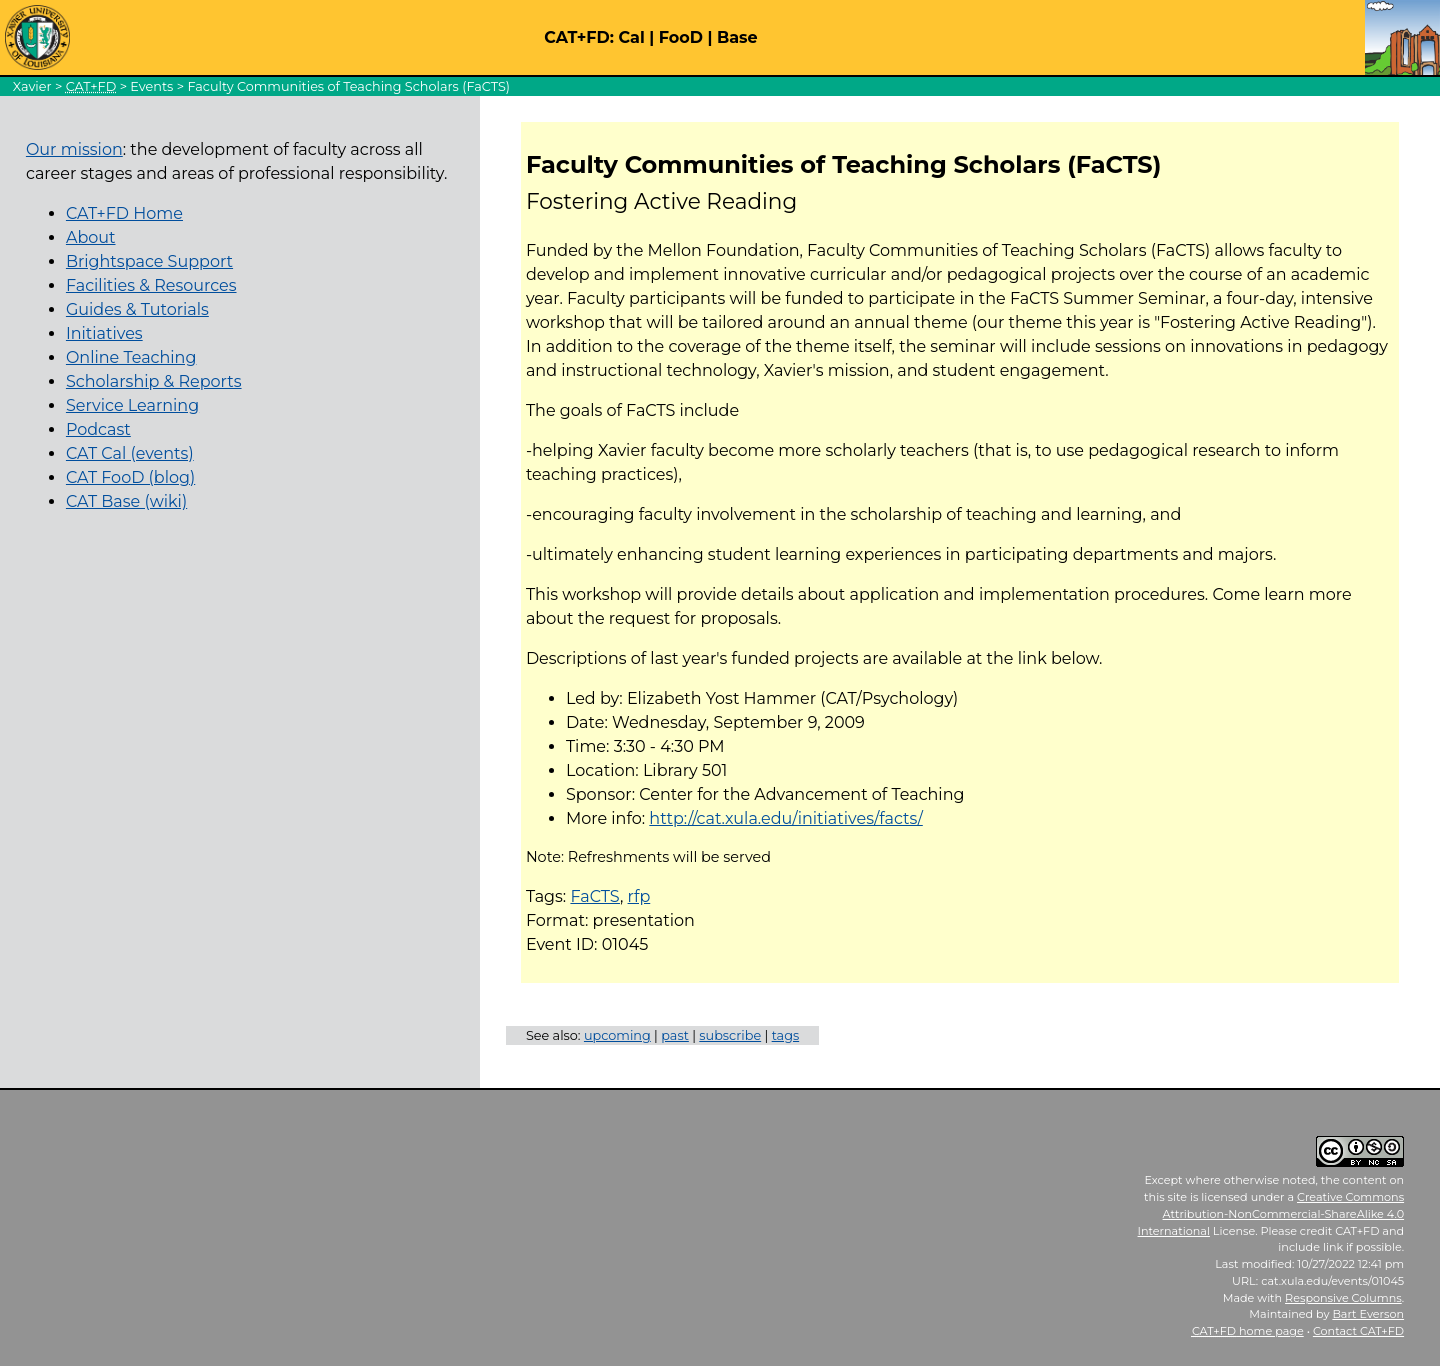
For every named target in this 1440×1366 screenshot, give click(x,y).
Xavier (32, 86)
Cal (631, 37)
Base (737, 37)
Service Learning (132, 405)
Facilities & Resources (151, 285)
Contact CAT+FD (1358, 1331)
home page (1248, 1331)
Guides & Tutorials (137, 309)
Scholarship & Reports (154, 381)
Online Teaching (131, 357)
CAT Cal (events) (130, 453)
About (91, 237)
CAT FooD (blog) (130, 477)
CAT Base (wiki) (126, 501)
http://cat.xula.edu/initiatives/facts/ (785, 818)
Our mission (74, 149)
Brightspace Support (149, 261)
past (675, 1035)
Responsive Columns (1343, 1298)
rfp (639, 896)
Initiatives (104, 333)
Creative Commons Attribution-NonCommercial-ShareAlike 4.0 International (1271, 1214)
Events (151, 86)
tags (786, 1035)
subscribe (730, 1035)
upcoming (617, 1035)
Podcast (98, 429)
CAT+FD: (579, 37)
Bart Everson (1368, 1314)
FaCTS (595, 896)
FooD (681, 37)
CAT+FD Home (124, 213)
